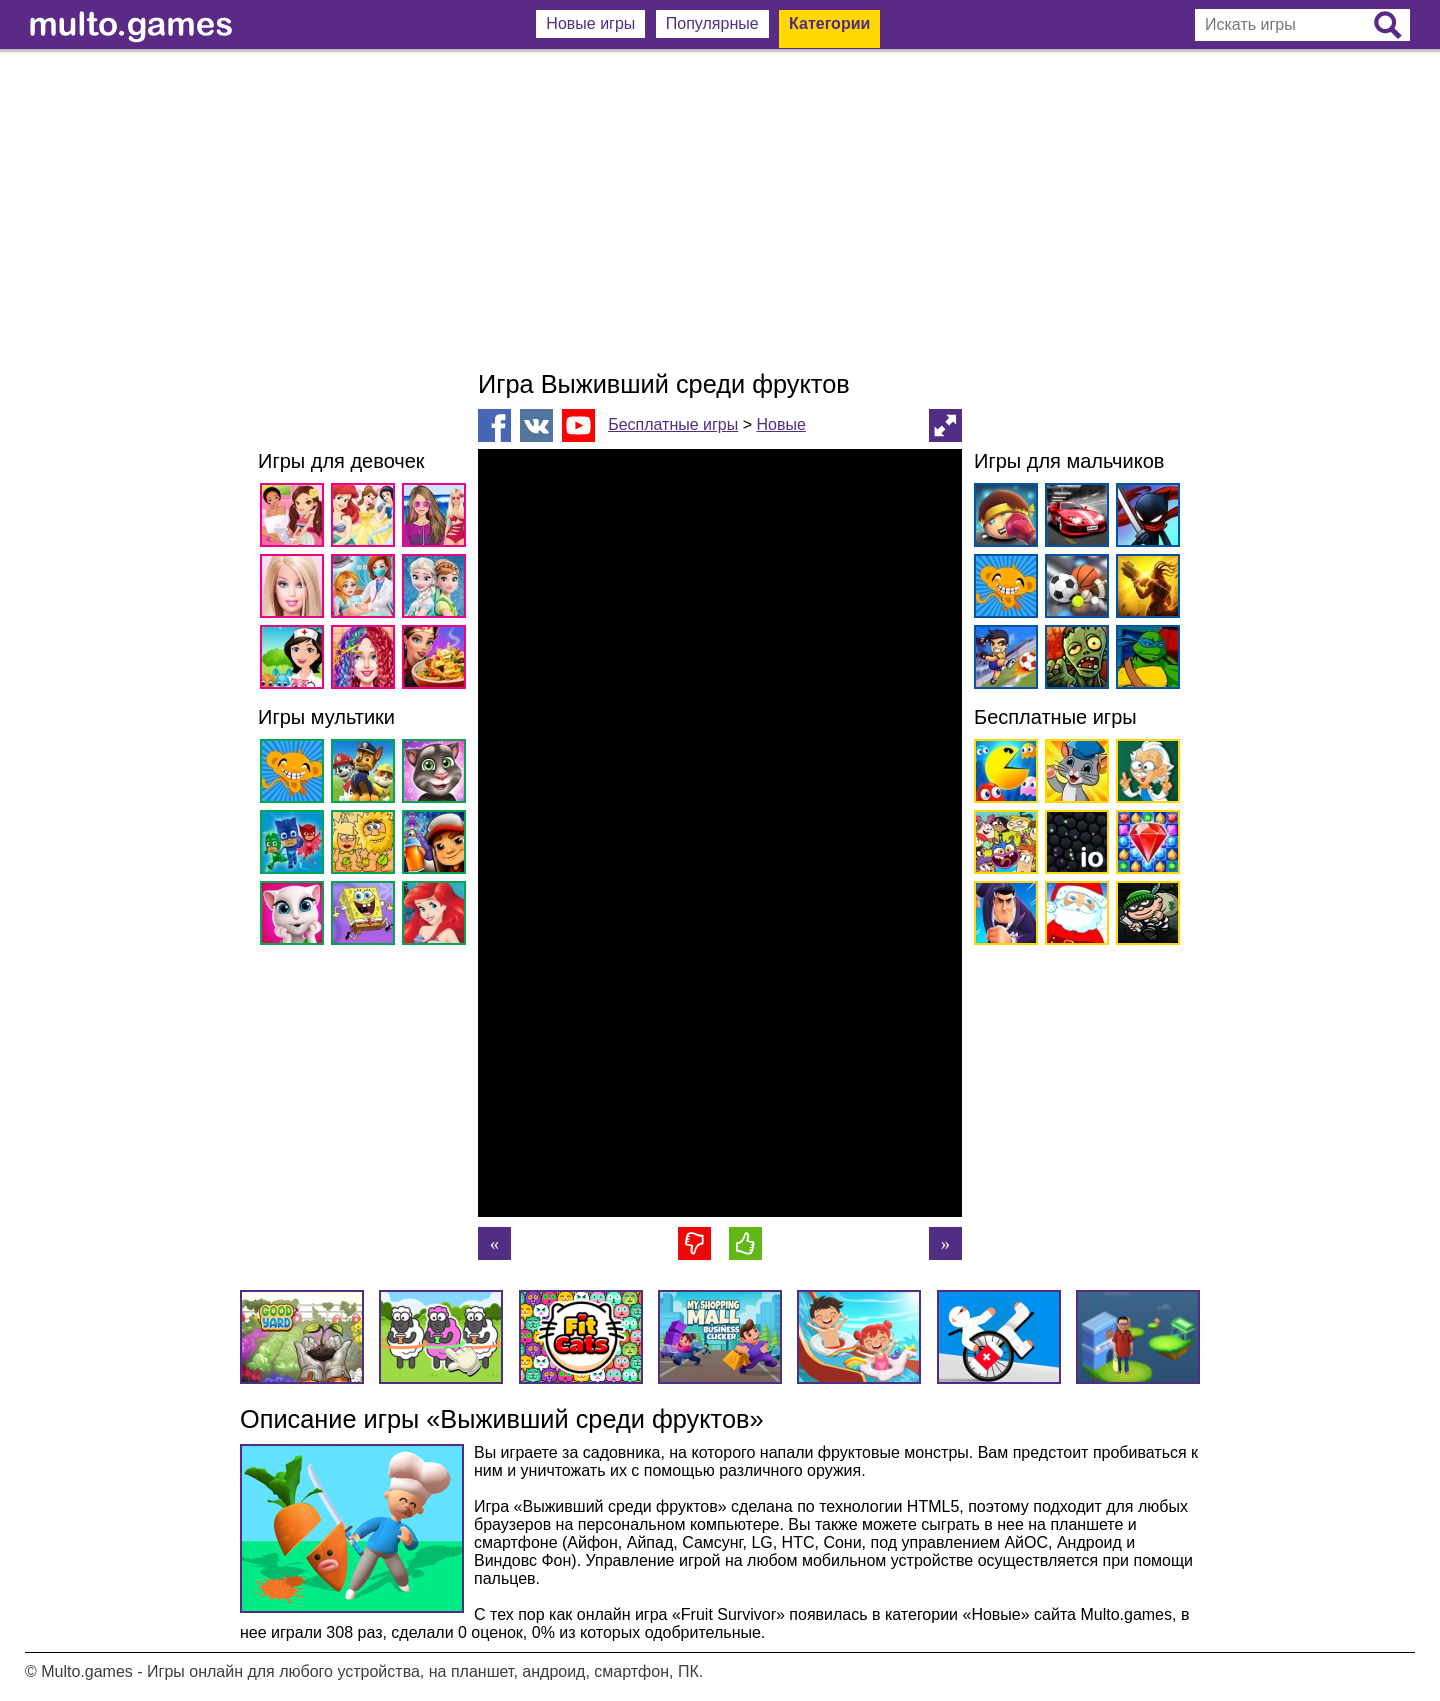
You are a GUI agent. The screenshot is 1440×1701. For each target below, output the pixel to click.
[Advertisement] (720, 210)
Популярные (712, 23)
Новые (780, 424)
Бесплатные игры (673, 424)
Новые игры (590, 23)
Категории (829, 23)
